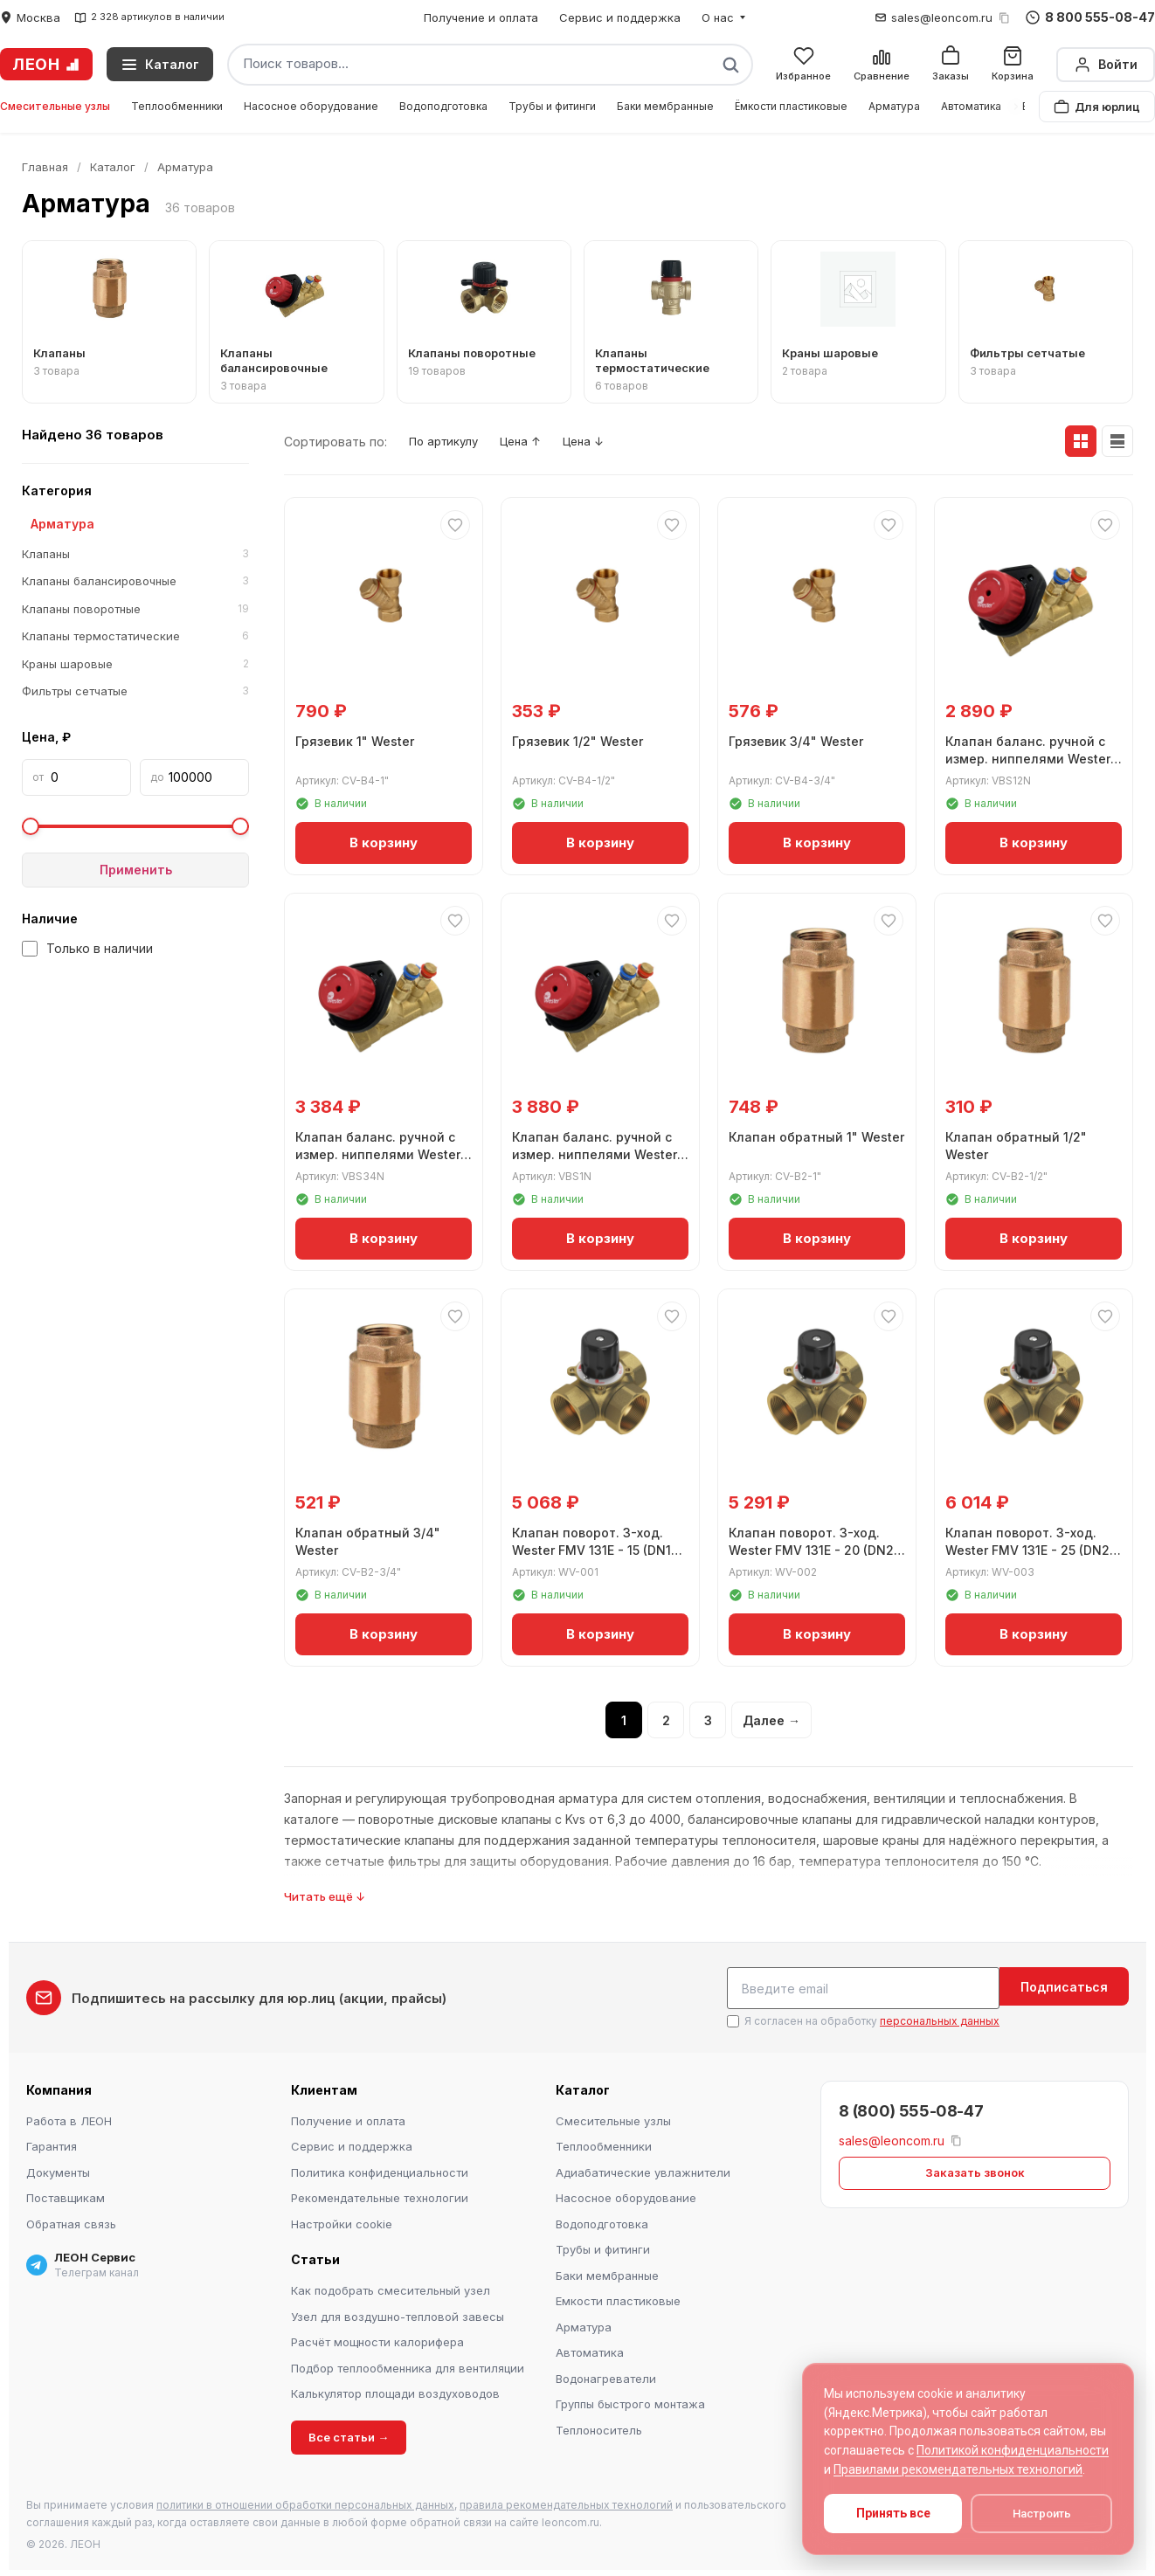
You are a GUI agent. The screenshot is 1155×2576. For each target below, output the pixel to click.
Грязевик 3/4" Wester (799, 738)
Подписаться (1064, 1987)
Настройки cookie (341, 2221)
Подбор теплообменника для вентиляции (407, 2365)
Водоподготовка (443, 106)
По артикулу (450, 441)
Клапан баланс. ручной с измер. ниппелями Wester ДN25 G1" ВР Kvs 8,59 (598, 1151)
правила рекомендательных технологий (566, 2502)
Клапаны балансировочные (135, 581)
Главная (45, 167)
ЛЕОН (46, 64)
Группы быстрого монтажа (630, 2401)
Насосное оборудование (311, 106)
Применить (136, 869)
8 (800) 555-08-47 (911, 2108)
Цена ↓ (612, 441)
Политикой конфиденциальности (1012, 2450)
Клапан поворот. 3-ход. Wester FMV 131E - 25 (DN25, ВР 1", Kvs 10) (1024, 1547)
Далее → (771, 1721)
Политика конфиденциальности (379, 2170)
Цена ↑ (538, 441)
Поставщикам (65, 2195)
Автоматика (971, 106)
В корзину (383, 840)
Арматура (894, 106)
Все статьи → (348, 2434)
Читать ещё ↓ (324, 1897)
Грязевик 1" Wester (358, 738)
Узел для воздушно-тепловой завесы (397, 2314)
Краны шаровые (135, 664)
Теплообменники (177, 106)
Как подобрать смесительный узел (390, 2288)
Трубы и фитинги (552, 106)
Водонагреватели (606, 2376)
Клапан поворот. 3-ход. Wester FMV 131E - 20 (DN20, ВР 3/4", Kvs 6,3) (807, 1547)
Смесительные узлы (55, 106)
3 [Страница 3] (708, 1721)
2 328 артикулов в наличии (149, 17)
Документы (58, 2170)
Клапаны (135, 554)
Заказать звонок (975, 2170)
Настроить (1042, 2513)
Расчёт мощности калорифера (377, 2339)
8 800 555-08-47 (1090, 17)
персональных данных (939, 2018)
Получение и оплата (481, 17)
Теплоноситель (599, 2427)
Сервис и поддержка (620, 17)
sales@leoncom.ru (941, 17)
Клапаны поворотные (135, 609)
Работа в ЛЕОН (69, 2118)
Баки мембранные (665, 106)
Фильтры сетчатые (135, 692)
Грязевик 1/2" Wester (581, 738)
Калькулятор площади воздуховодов (395, 2391)
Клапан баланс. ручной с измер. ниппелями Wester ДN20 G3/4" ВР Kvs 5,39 (381, 1151)
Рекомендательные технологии (379, 2195)
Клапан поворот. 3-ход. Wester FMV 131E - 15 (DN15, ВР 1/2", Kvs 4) (600, 1547)
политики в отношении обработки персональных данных (305, 2502)
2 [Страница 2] (666, 1721)
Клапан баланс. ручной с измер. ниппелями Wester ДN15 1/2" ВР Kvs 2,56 (1031, 755)
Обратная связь (71, 2221)
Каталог (112, 167)
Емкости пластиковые (618, 2298)
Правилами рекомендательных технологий (957, 2469)
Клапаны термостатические (135, 637)
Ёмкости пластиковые (791, 106)
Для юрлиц (1097, 106)
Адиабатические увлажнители (643, 2170)
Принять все (893, 2513)
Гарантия (51, 2144)
